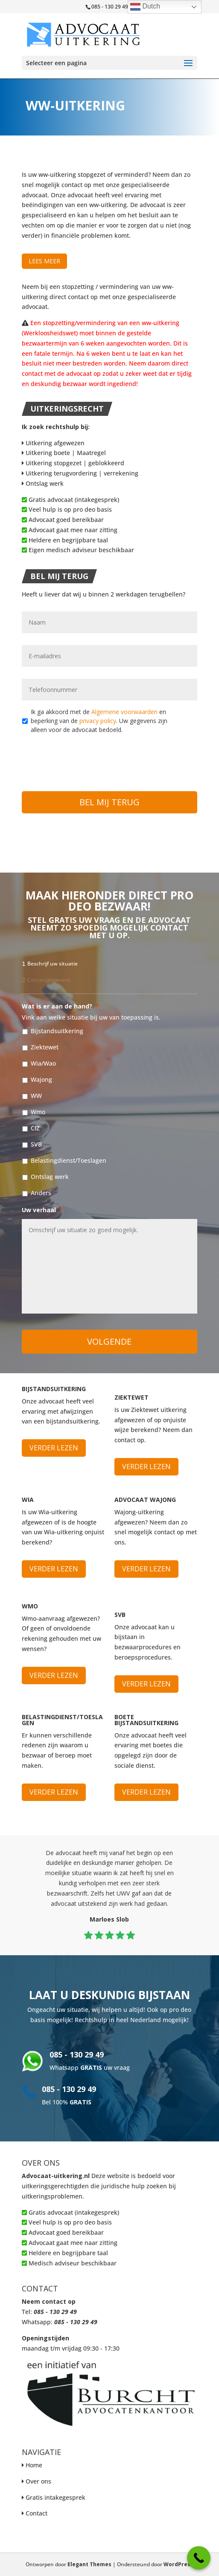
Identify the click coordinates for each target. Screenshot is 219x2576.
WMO (30, 1606)
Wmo (38, 1112)
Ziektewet (44, 1047)
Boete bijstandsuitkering (146, 1720)
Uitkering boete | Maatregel (64, 453)
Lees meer (44, 261)
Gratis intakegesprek (55, 2497)
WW (36, 1096)
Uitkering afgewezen (53, 443)
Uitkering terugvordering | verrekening (80, 473)
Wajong (41, 1079)
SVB (36, 1144)
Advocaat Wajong (145, 1499)
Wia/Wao (43, 1063)
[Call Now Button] (198, 2558)
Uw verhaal (42, 1210)
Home (34, 2465)
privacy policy (97, 721)
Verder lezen (53, 1447)
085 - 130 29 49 (77, 2054)
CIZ (35, 1128)
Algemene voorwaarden (124, 712)
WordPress (178, 2564)
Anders (41, 1193)
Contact (36, 2513)
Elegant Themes (89, 2564)
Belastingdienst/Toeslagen (68, 1160)
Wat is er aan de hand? (60, 1006)
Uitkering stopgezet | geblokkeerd (73, 463)
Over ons (38, 2481)
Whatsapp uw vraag (90, 2067)
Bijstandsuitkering (57, 1031)
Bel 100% (66, 2102)
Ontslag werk (43, 483)
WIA (28, 1499)
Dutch (145, 7)
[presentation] (87, 757)
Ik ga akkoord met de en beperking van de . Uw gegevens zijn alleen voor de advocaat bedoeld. (99, 721)
